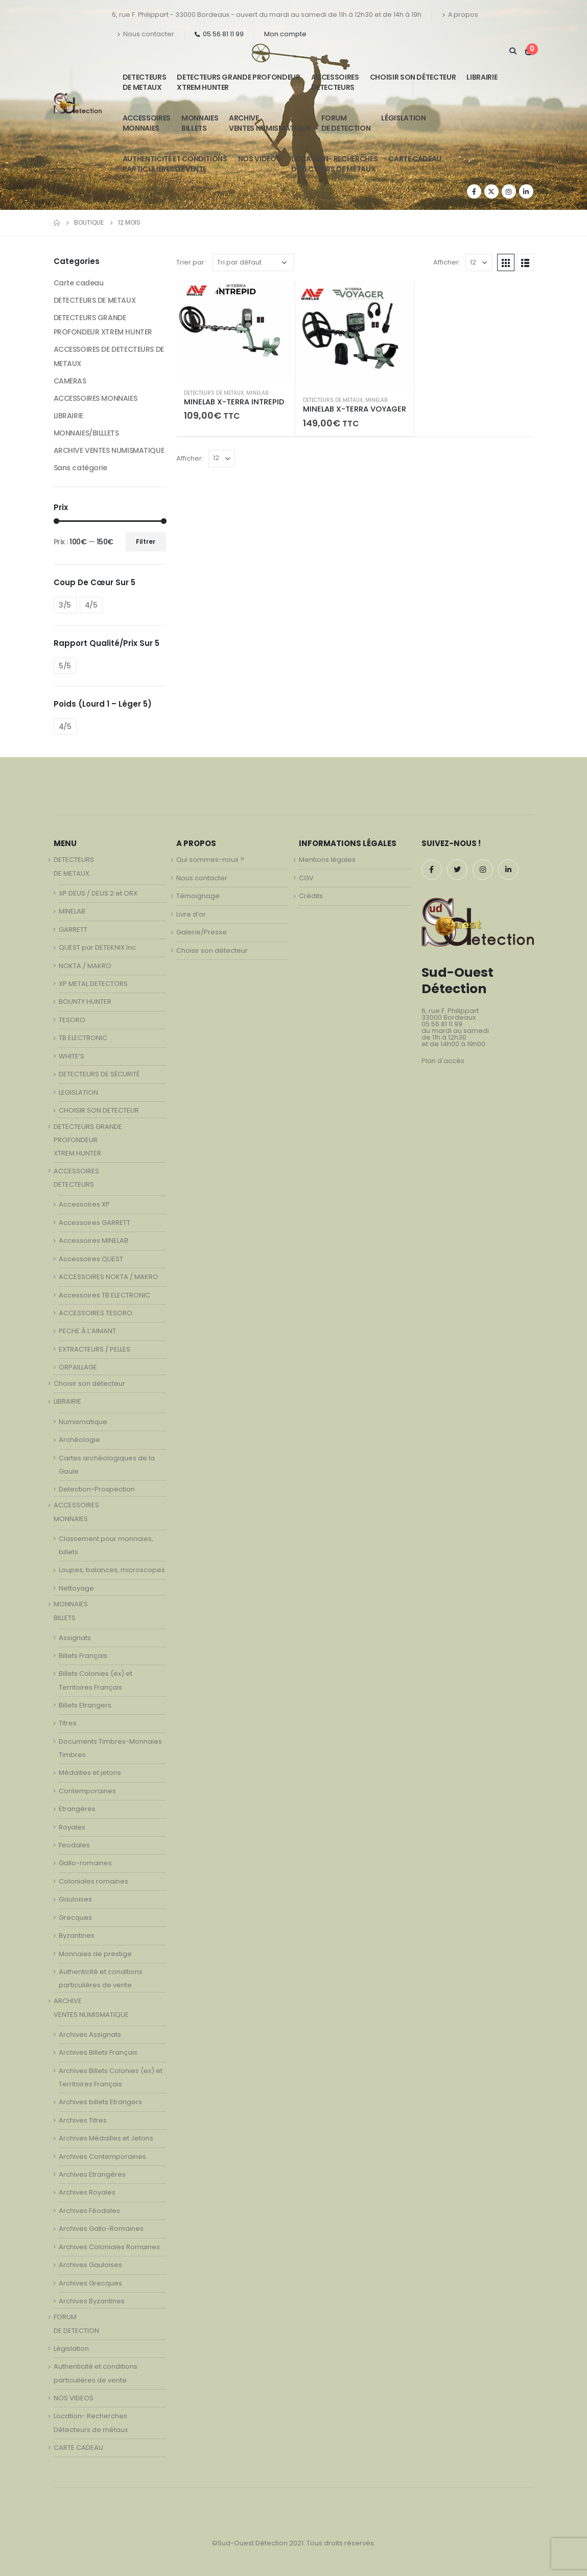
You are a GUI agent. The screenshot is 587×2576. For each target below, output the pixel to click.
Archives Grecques (90, 2283)
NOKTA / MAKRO (85, 966)
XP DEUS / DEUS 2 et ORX (98, 893)
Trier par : (191, 262)
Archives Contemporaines (102, 2156)
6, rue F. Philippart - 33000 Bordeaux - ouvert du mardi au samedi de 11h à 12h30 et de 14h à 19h (266, 14)
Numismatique (83, 1422)
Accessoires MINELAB (93, 1240)
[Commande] (253, 262)
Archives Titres (83, 2120)
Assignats (75, 1638)
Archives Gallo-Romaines (101, 2228)
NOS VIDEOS (259, 159)
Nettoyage (76, 1588)
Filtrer (145, 541)
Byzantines (77, 1935)
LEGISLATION (78, 1092)
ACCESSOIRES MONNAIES (95, 398)
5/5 (65, 666)
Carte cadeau (79, 283)
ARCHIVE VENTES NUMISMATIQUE (269, 123)
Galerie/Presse (201, 932)
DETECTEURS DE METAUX (214, 393)
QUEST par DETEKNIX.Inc (97, 947)
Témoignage (198, 896)
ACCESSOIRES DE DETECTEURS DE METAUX (109, 356)
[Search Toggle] (513, 51)
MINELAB (257, 393)
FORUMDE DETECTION (346, 123)
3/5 (65, 605)
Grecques (75, 1917)
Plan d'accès (442, 1061)
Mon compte (285, 34)
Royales (72, 1827)
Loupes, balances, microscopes (112, 1570)
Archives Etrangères (92, 2174)
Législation (403, 118)
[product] (235, 330)
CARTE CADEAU (414, 159)
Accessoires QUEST (91, 1259)
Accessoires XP (84, 1204)
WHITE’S (71, 1056)
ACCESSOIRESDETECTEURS (335, 82)
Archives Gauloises (90, 2265)
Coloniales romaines (93, 1881)
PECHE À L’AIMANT (87, 1331)
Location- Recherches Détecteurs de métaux (334, 164)
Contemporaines (87, 1791)
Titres (68, 1723)
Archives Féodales (89, 2211)
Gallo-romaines (85, 1863)
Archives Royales (87, 2192)
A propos (460, 14)
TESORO (72, 1020)
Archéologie (79, 1440)
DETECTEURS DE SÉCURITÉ (99, 1074)
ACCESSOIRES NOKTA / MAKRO (108, 1277)
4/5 (91, 605)
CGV (306, 878)
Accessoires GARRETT (94, 1222)
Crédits (311, 896)
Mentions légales (327, 859)
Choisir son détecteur (413, 77)
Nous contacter (145, 34)
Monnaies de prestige (95, 1954)
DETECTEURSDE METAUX (145, 82)
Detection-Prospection (97, 1489)
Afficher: (446, 262)
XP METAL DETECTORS (93, 984)
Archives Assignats (90, 2034)
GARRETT (73, 929)
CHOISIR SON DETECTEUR (99, 1110)
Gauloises (75, 1899)
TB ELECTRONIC (83, 1038)
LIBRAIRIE (481, 77)
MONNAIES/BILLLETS (86, 433)
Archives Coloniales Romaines (109, 2247)
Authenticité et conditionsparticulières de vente (175, 164)
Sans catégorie (80, 468)
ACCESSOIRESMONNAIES (147, 123)
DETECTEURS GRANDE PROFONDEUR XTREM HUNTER (238, 82)
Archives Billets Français (98, 2052)
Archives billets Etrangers (100, 2102)
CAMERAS (70, 381)
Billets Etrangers (85, 1705)
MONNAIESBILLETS (199, 123)
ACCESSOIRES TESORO (95, 1313)
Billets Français (83, 1655)
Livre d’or (191, 914)
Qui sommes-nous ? (210, 859)
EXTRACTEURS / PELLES (94, 1349)
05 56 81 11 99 (219, 34)
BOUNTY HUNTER (85, 1001)
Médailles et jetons (90, 1772)
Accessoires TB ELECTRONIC (104, 1295)
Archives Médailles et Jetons (106, 2138)
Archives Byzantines (92, 2301)
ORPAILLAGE (78, 1367)
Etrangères (77, 1809)
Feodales (74, 1845)
